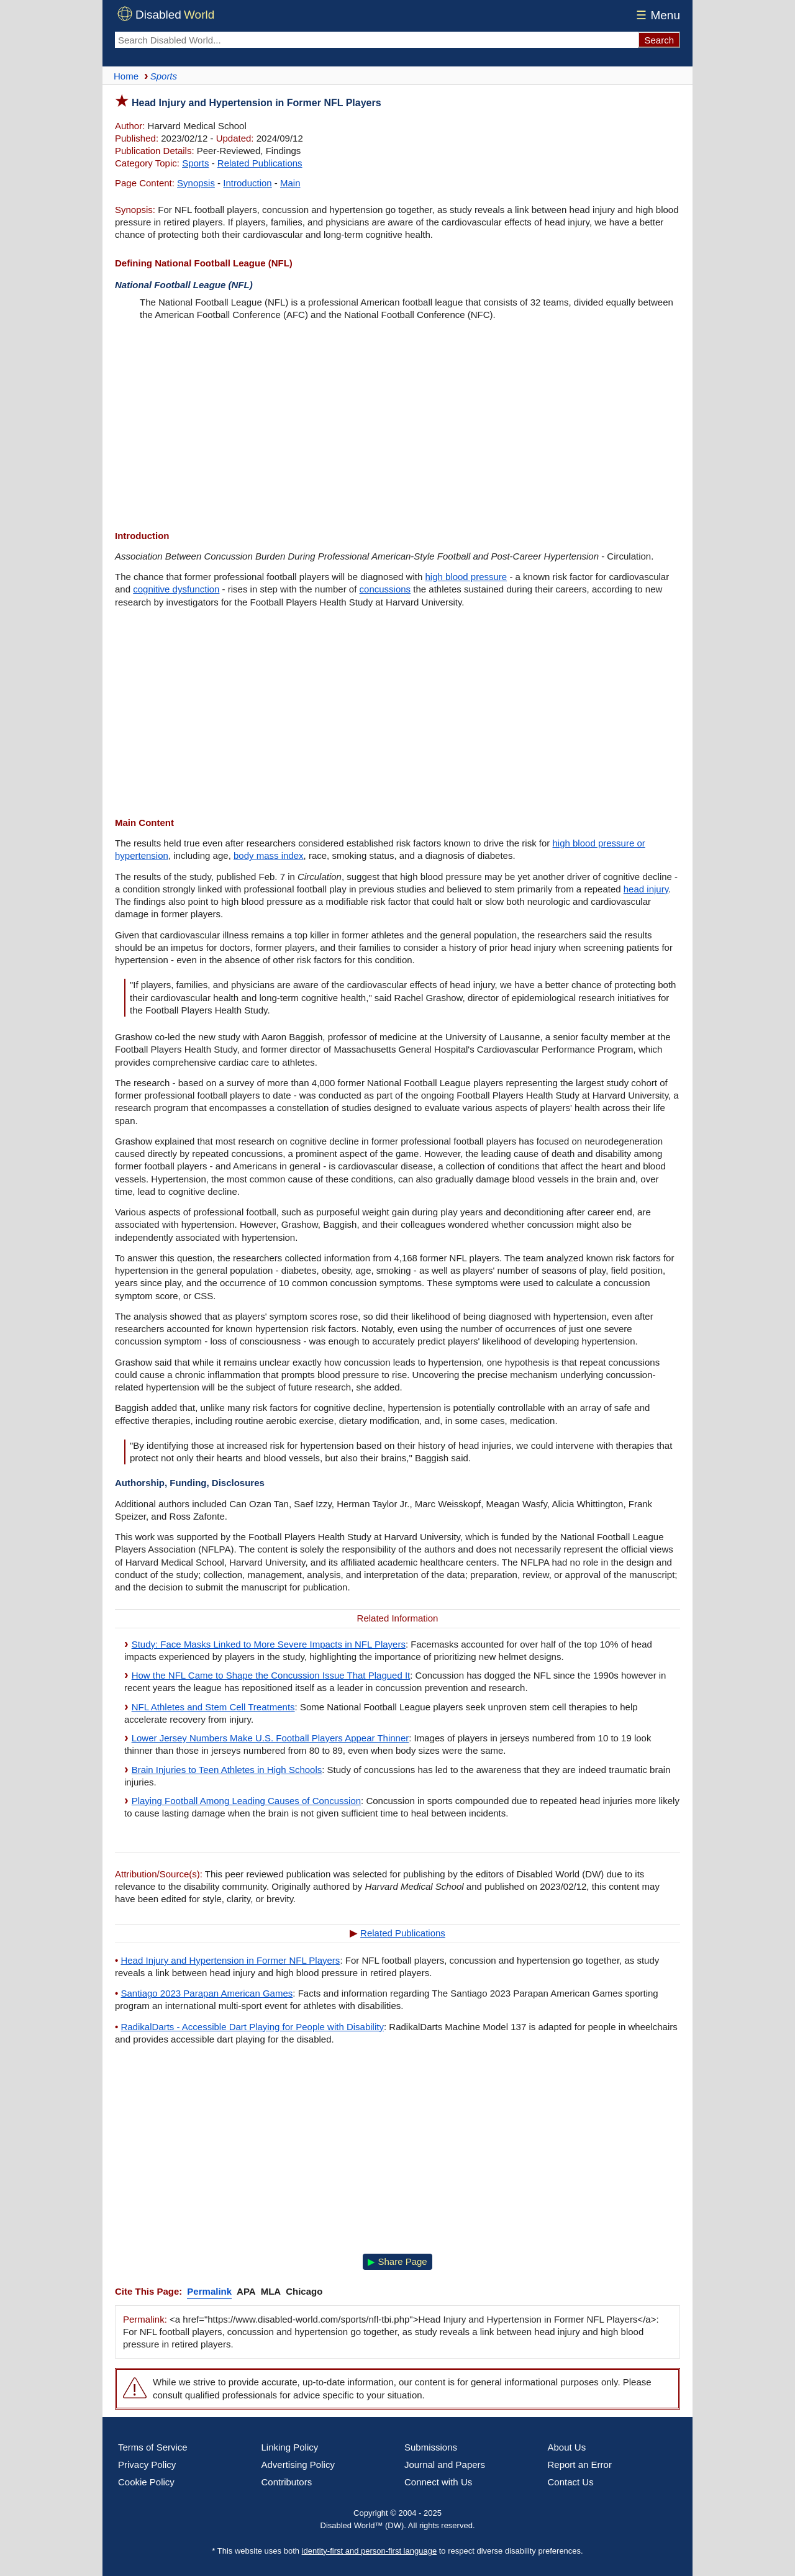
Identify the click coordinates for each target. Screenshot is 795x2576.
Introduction (247, 183)
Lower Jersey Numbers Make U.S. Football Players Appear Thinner (270, 1738)
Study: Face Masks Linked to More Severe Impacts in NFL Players (269, 1644)
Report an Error (580, 2464)
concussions (385, 589)
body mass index (269, 855)
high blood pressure (466, 576)
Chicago (304, 2291)
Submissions (430, 2447)
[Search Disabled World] (376, 40)
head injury (646, 889)
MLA (271, 2291)
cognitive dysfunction (176, 589)
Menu (656, 15)
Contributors (286, 2482)
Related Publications (259, 163)
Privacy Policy (147, 2464)
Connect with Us (438, 2482)
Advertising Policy (298, 2464)
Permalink (209, 2291)
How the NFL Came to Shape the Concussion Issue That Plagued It (271, 1675)
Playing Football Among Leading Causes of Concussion (246, 1800)
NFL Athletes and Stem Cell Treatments (213, 1707)
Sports (195, 163)
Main (290, 183)
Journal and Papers (444, 2464)
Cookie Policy (146, 2482)
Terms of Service (153, 2447)
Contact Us (571, 2482)
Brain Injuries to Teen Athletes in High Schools (227, 1769)
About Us (567, 2447)
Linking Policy (290, 2447)
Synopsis (196, 183)
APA (246, 2291)
